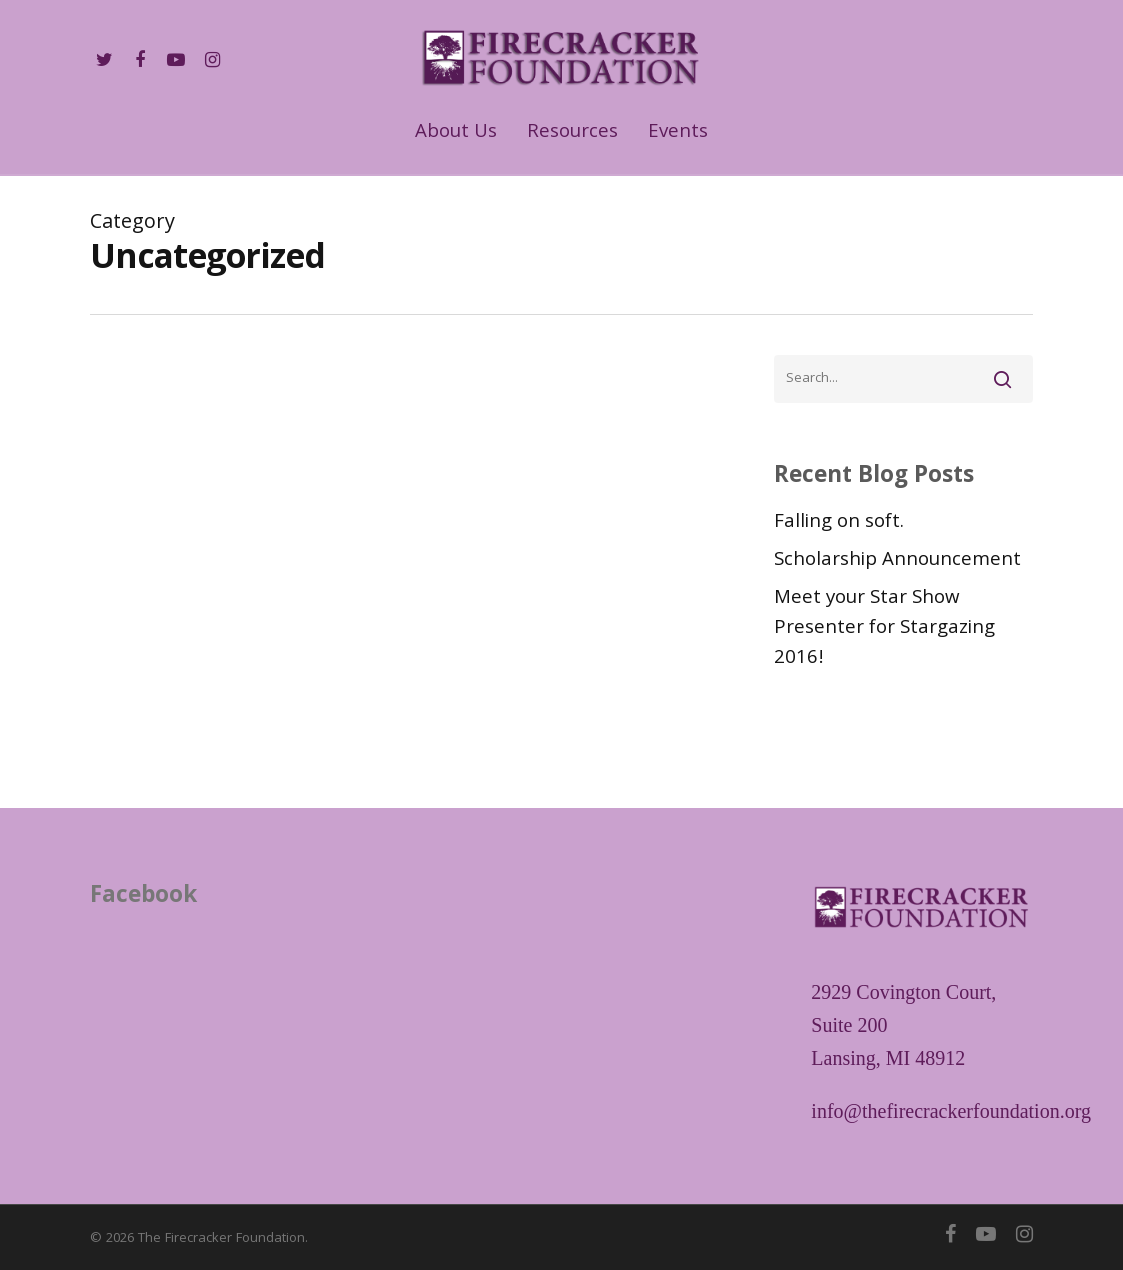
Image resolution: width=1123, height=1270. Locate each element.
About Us (456, 133)
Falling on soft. (839, 523)
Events (678, 133)
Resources (572, 133)
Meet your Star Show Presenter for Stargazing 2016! (884, 629)
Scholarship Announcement (897, 561)
